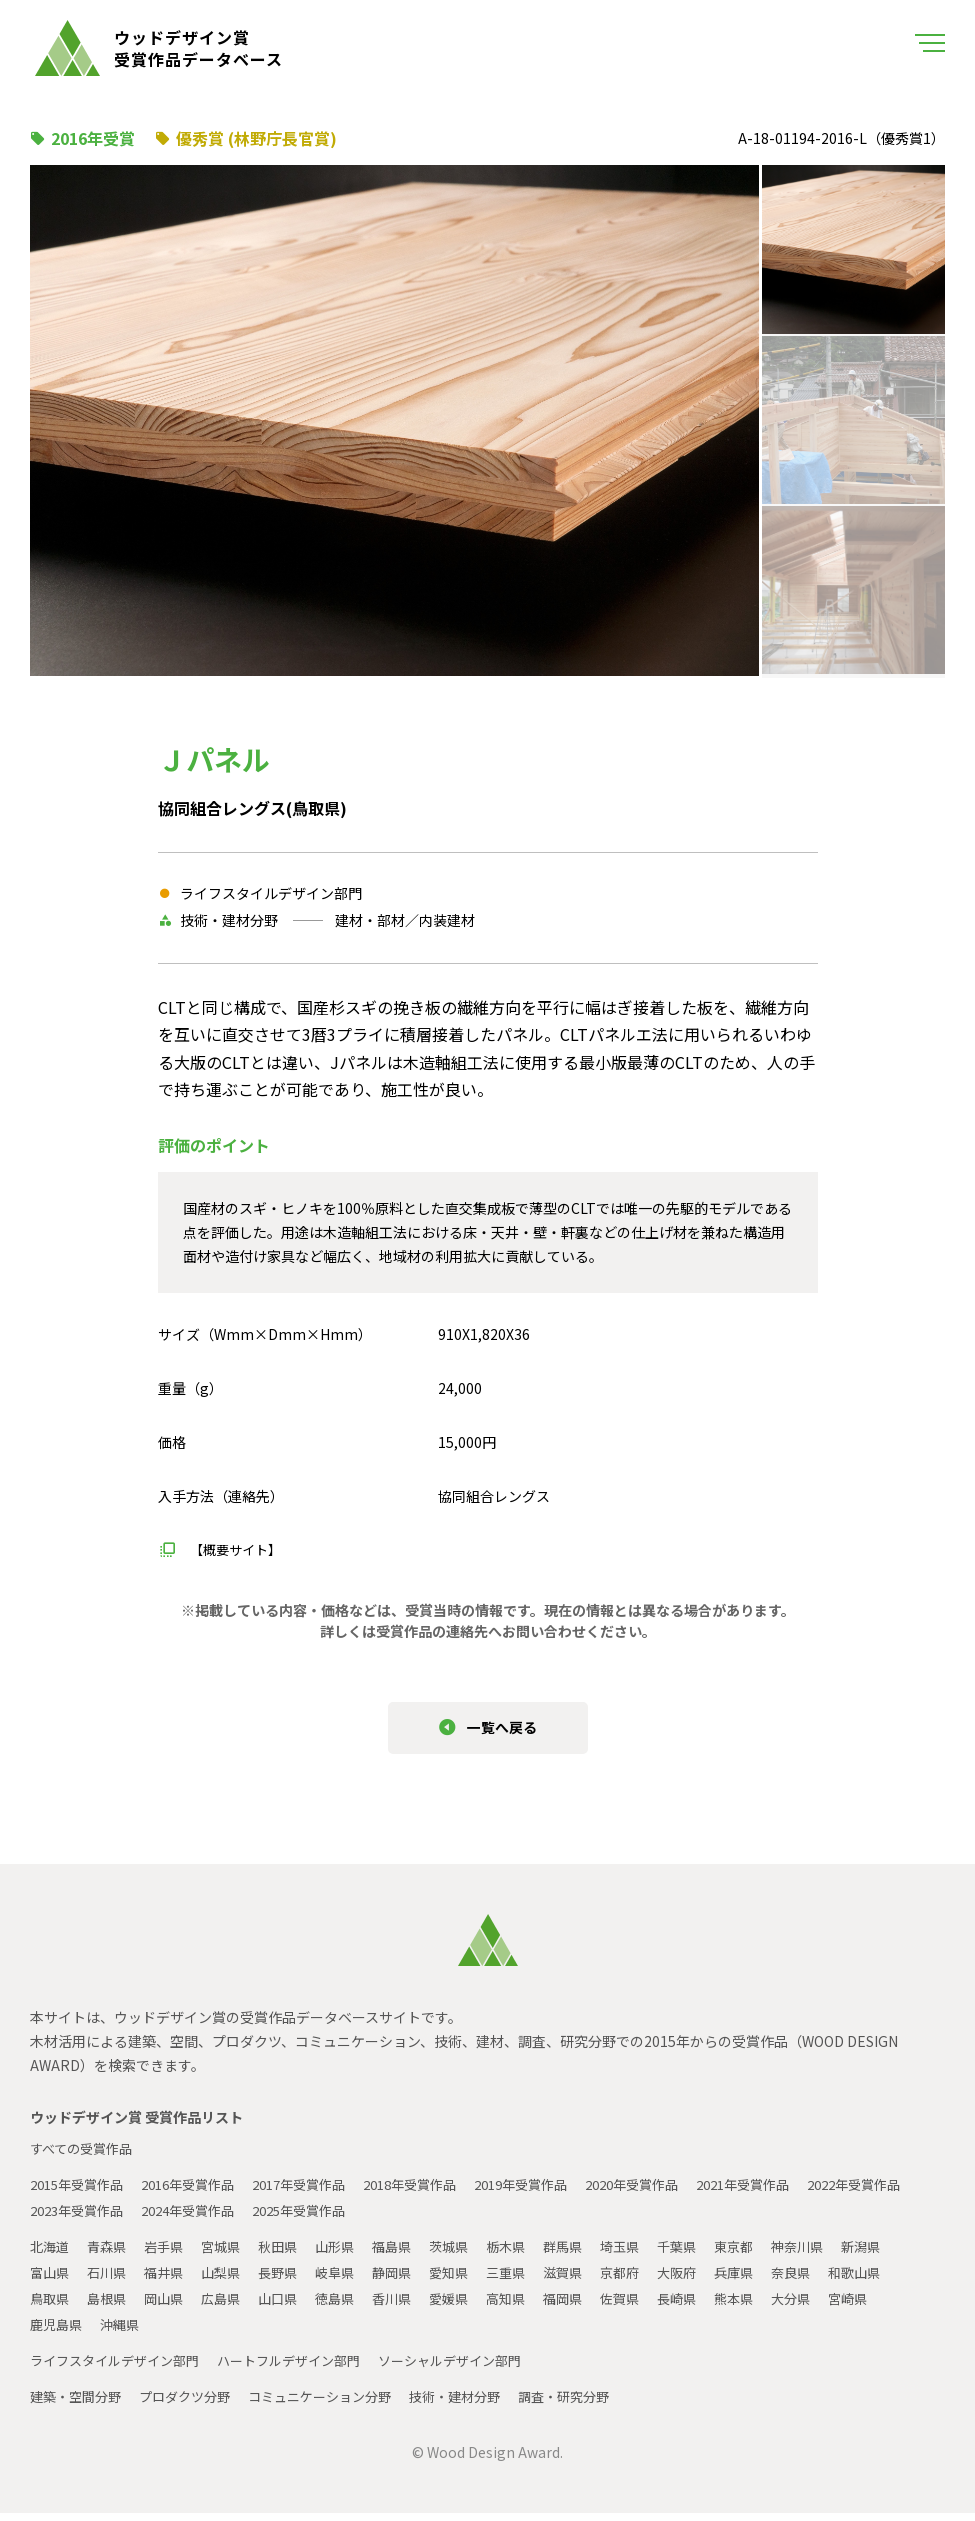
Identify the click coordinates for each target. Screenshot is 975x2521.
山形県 (351, 2254)
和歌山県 (898, 2280)
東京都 (771, 2254)
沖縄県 (125, 2332)
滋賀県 (591, 2280)
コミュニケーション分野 (339, 2404)
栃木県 (531, 2254)
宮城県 (231, 2254)
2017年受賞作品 (321, 2192)
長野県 (291, 2280)
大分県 (831, 2306)
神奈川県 (838, 2254)
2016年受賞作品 (201, 2192)
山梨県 (231, 2280)
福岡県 (591, 2306)
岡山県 (171, 2306)
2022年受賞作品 (81, 2218)
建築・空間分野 (79, 2404)
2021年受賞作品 (801, 2192)
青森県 (111, 2254)
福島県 (411, 2254)
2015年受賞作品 (81, 2192)
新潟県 (905, 2254)
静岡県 (411, 2280)
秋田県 (291, 2254)
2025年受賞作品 (441, 2218)
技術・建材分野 (483, 2404)
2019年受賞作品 (561, 2192)
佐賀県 (651, 2306)
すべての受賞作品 (85, 2156)
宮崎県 (891, 2306)
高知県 (531, 2306)
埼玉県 (651, 2254)
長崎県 (711, 2306)
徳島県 (351, 2306)
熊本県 (771, 2306)
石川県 (111, 2280)
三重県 (531, 2280)
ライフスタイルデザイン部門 (121, 2368)
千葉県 (711, 2254)
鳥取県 (51, 2306)
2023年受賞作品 (201, 2218)
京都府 (651, 2280)
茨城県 (471, 2254)
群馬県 (591, 2254)
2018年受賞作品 (441, 2192)
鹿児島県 (58, 2332)
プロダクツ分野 (195, 2404)
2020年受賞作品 (681, 2192)
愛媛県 (471, 2306)
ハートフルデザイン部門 (307, 2368)
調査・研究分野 (599, 2404)
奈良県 (831, 2280)
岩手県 (171, 2254)
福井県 (171, 2280)
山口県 (291, 2306)
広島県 (231, 2306)
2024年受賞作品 (321, 2218)
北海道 (51, 2254)
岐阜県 (351, 2280)
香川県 (411, 2306)
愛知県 (471, 2280)
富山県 (51, 2280)
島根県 (111, 2306)
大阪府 (711, 2280)
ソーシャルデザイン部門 (479, 2368)
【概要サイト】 (239, 1549)
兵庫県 (771, 2280)
